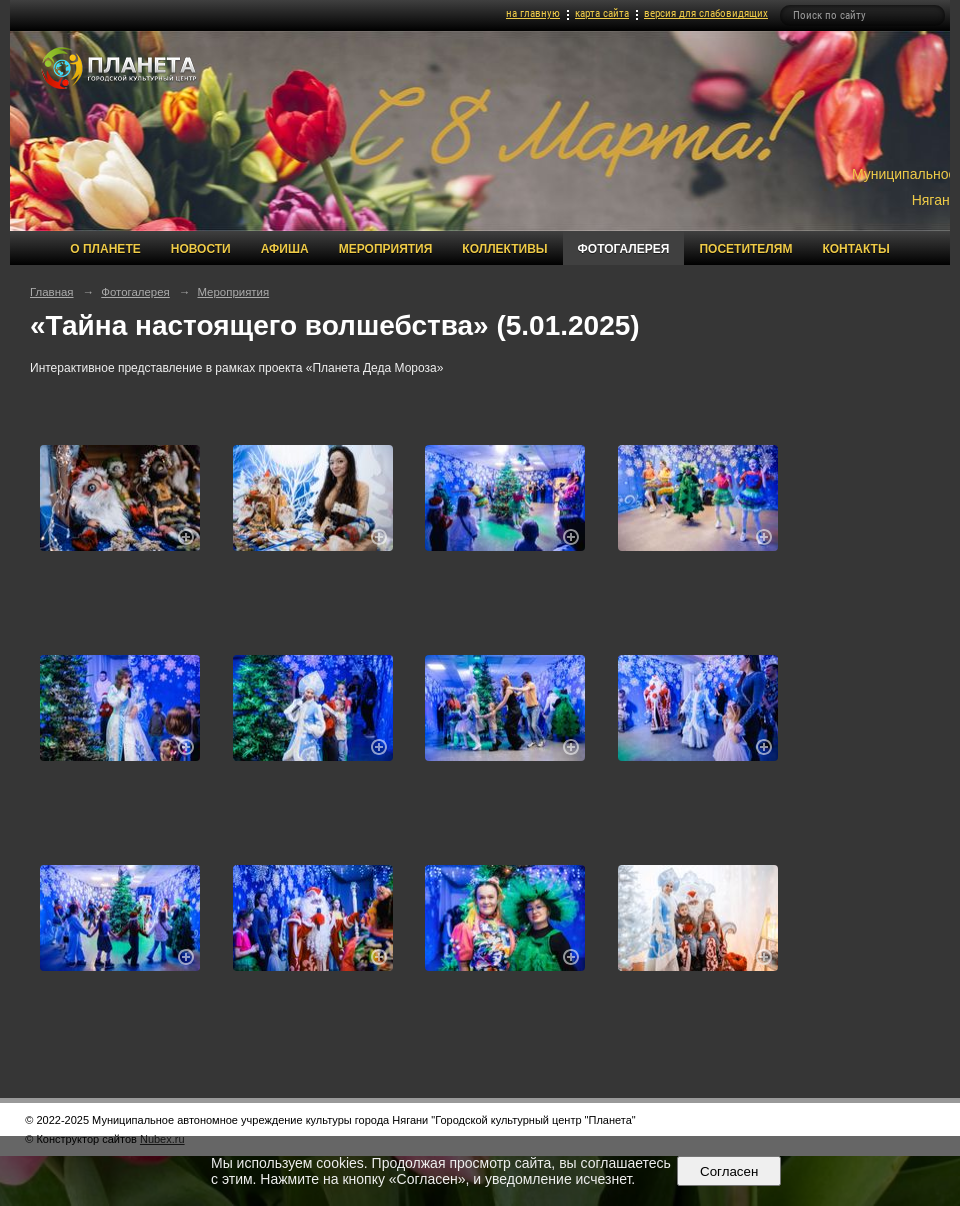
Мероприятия (386, 249)
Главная (52, 292)
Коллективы (504, 249)
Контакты (855, 249)
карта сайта (602, 13)
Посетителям (745, 249)
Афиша (285, 249)
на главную (533, 13)
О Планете (105, 249)
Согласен (729, 1171)
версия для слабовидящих (706, 13)
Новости (201, 249)
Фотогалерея (624, 249)
